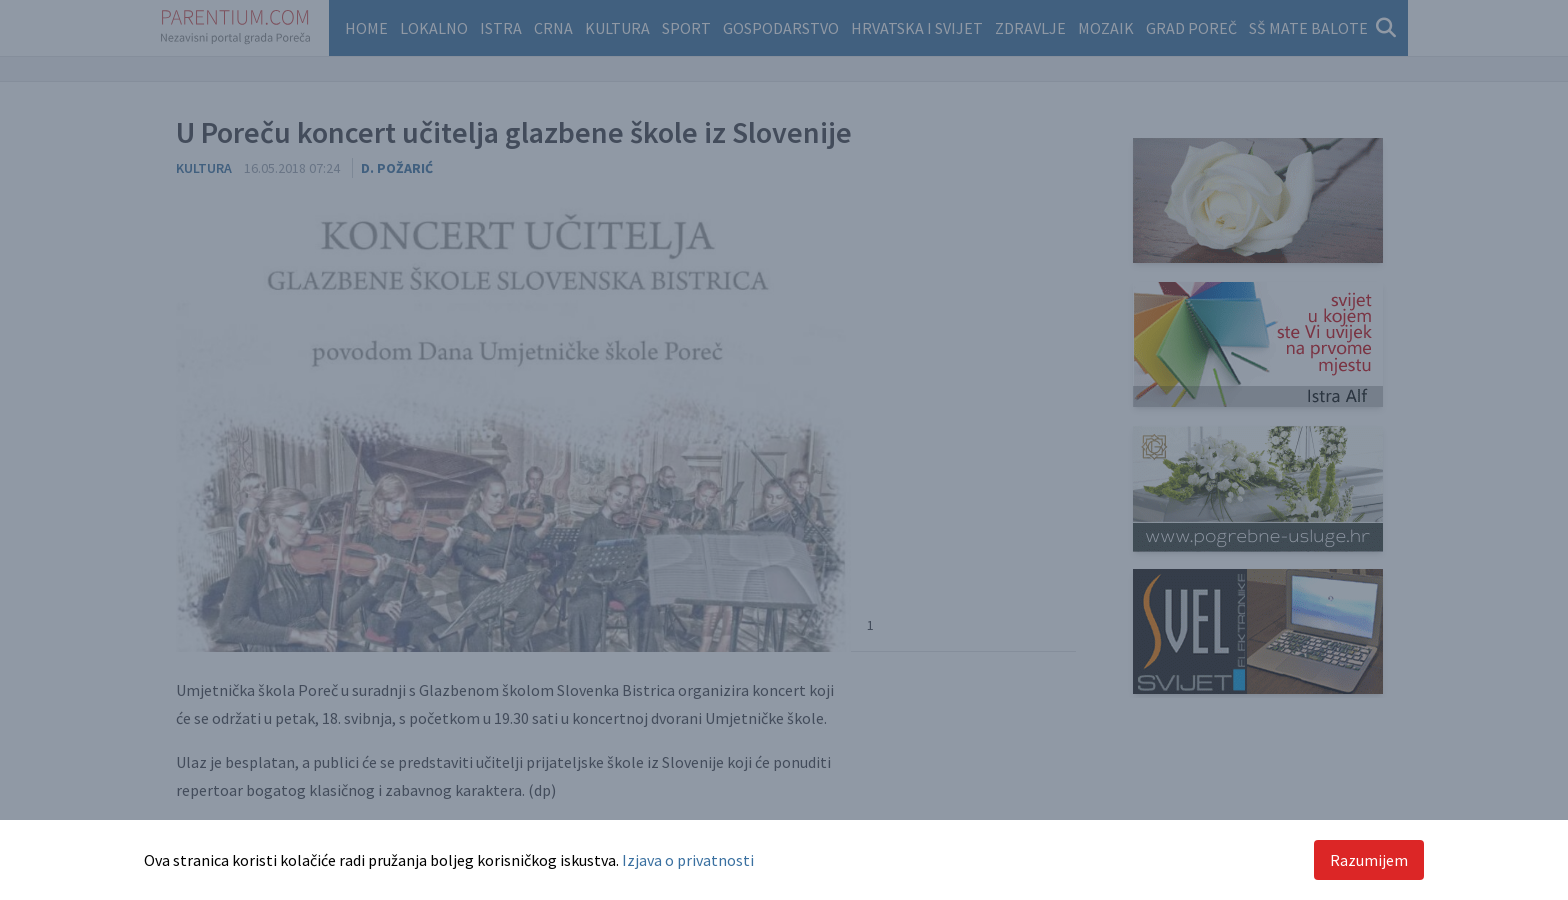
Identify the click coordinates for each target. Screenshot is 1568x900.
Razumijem (1369, 860)
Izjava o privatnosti (688, 860)
